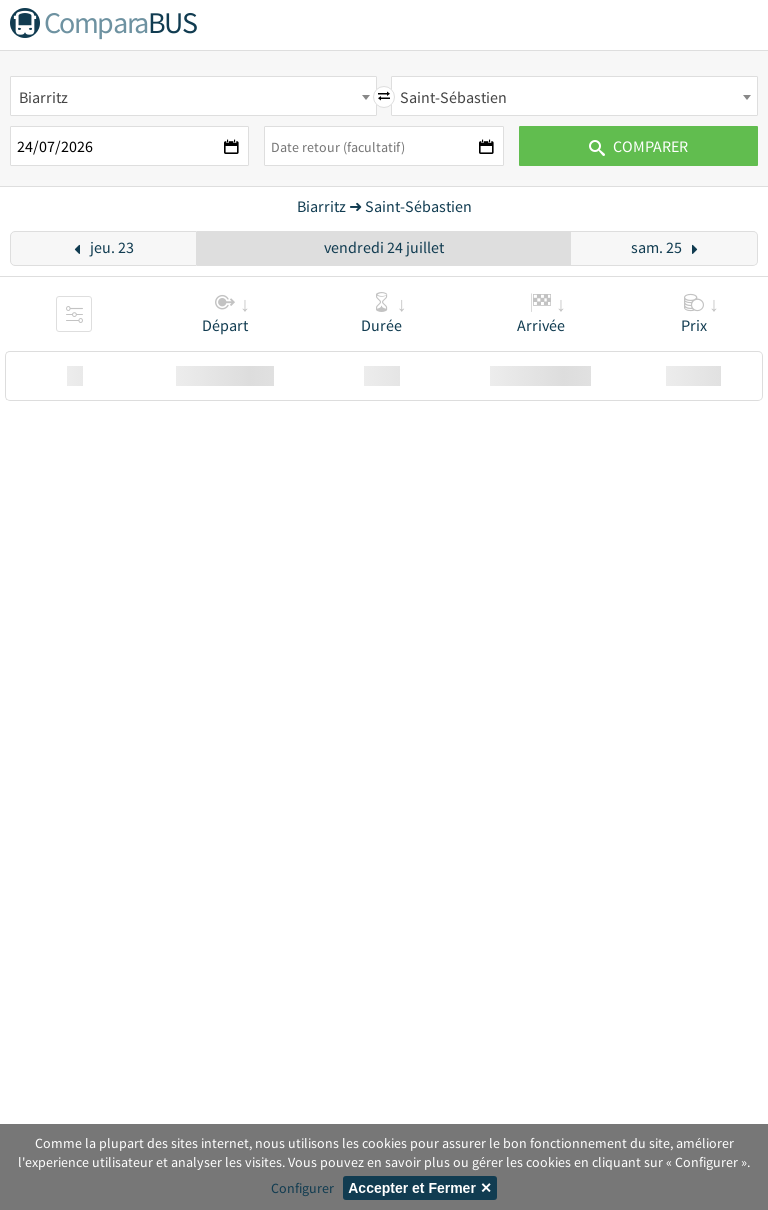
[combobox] (193, 96)
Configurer (302, 1188)
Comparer (638, 146)
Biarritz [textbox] (43, 97)
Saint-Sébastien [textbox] (453, 97)
